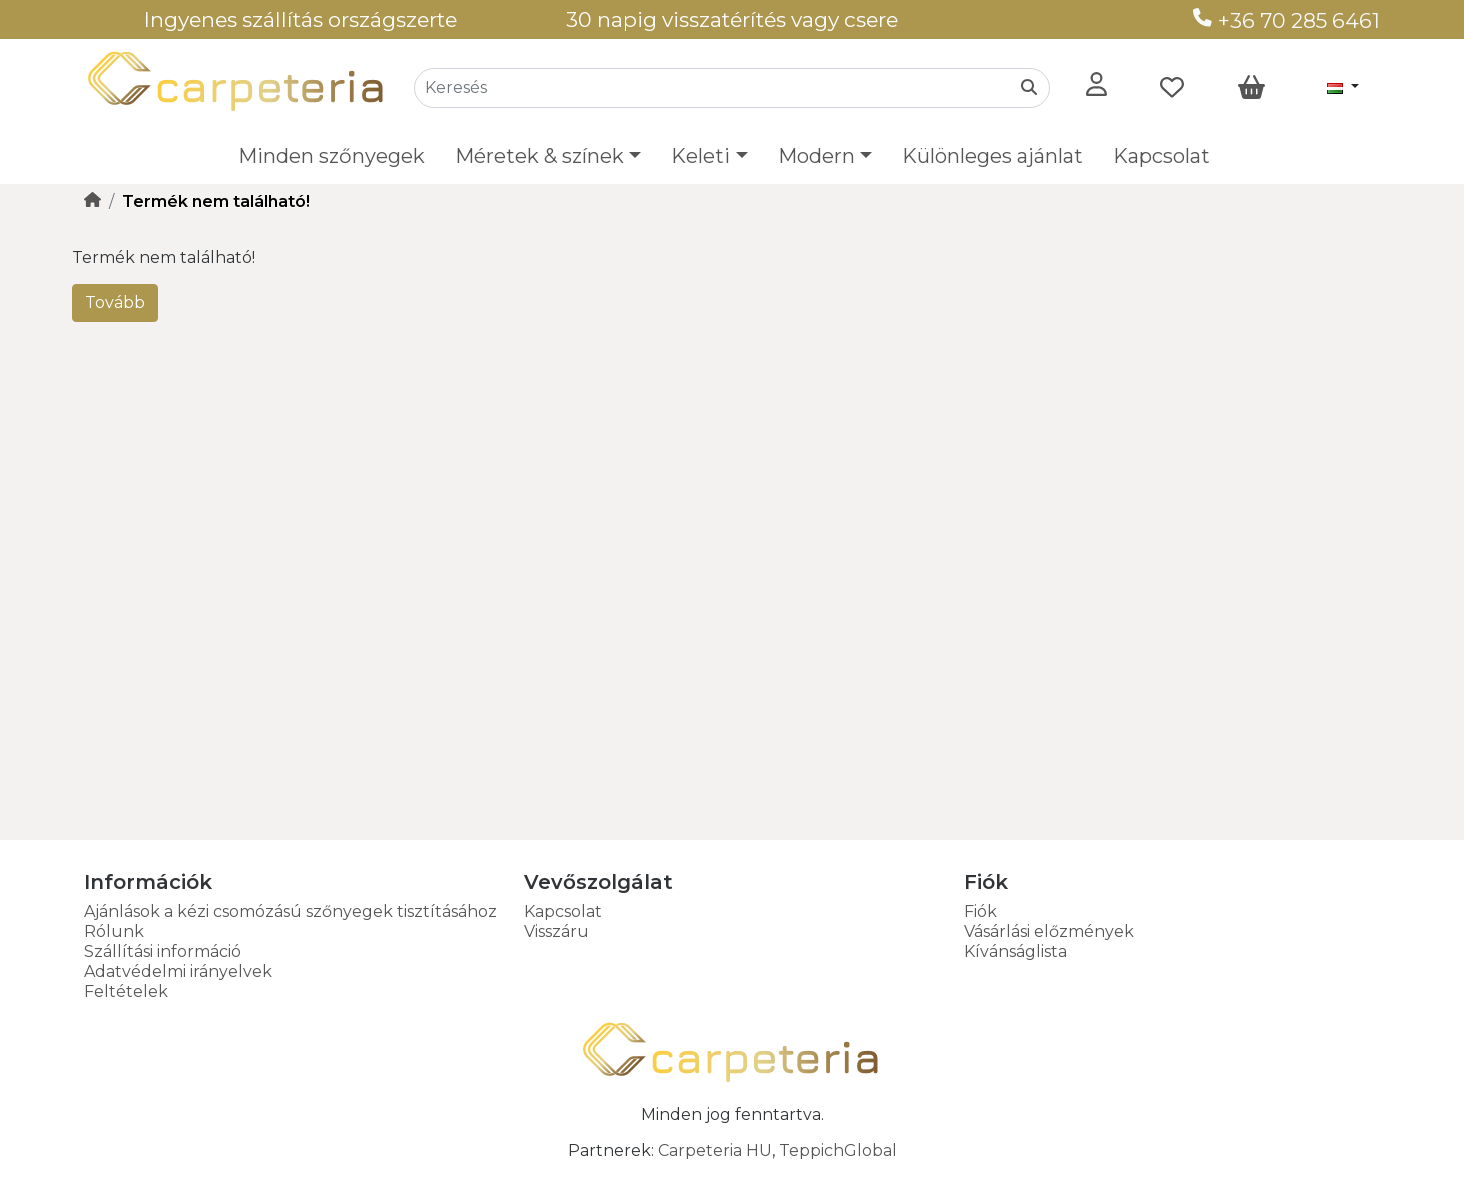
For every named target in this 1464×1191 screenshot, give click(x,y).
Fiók (980, 911)
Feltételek (126, 991)
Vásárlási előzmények (1049, 931)
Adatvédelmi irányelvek (178, 971)
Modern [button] (816, 156)
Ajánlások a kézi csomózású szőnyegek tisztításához (290, 911)
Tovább (115, 302)
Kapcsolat (1161, 156)
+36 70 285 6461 (1286, 20)
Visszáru (556, 931)
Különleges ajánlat (992, 156)
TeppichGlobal (838, 1150)
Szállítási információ (162, 951)
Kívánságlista (1015, 951)
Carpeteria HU (715, 1150)
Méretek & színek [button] (539, 156)
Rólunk (114, 931)
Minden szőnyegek (331, 156)
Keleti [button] (700, 156)
